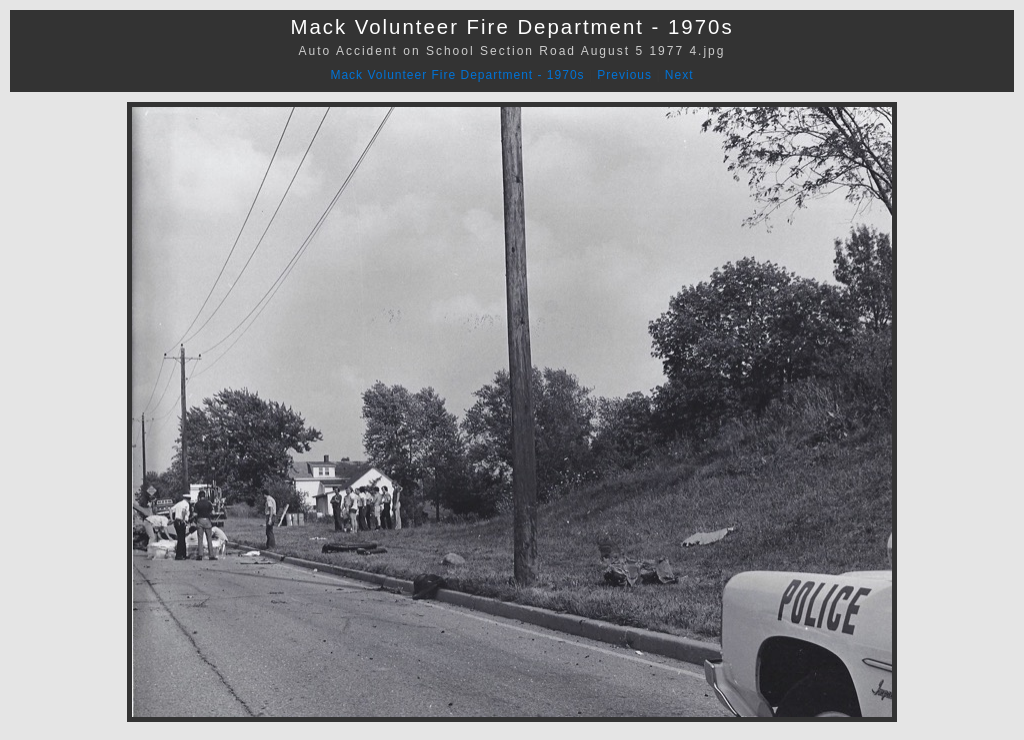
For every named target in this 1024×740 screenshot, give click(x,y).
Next (679, 75)
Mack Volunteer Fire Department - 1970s (457, 75)
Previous (624, 75)
